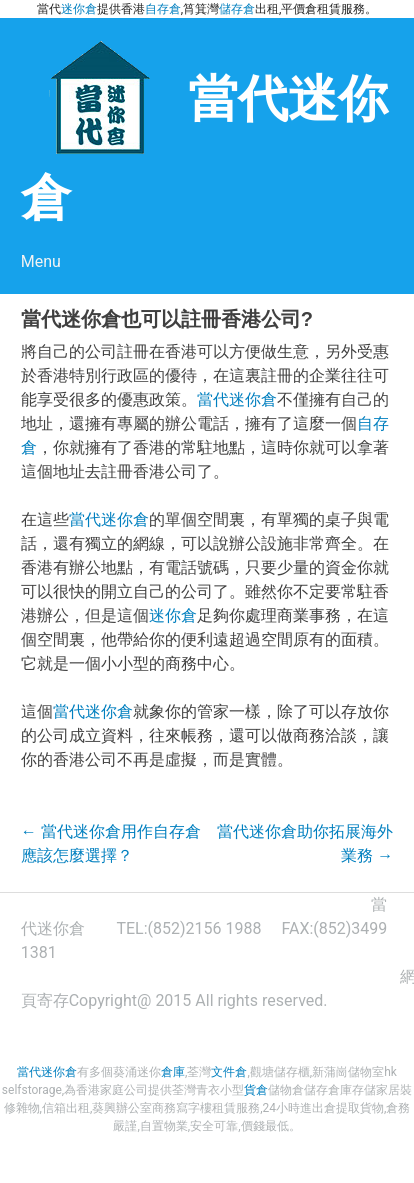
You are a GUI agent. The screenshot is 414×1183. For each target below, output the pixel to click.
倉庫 (173, 1072)
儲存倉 (237, 9)
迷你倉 (79, 9)
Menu (41, 261)
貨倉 (256, 1090)
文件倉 (229, 1072)
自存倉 (163, 9)
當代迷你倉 (237, 399)
